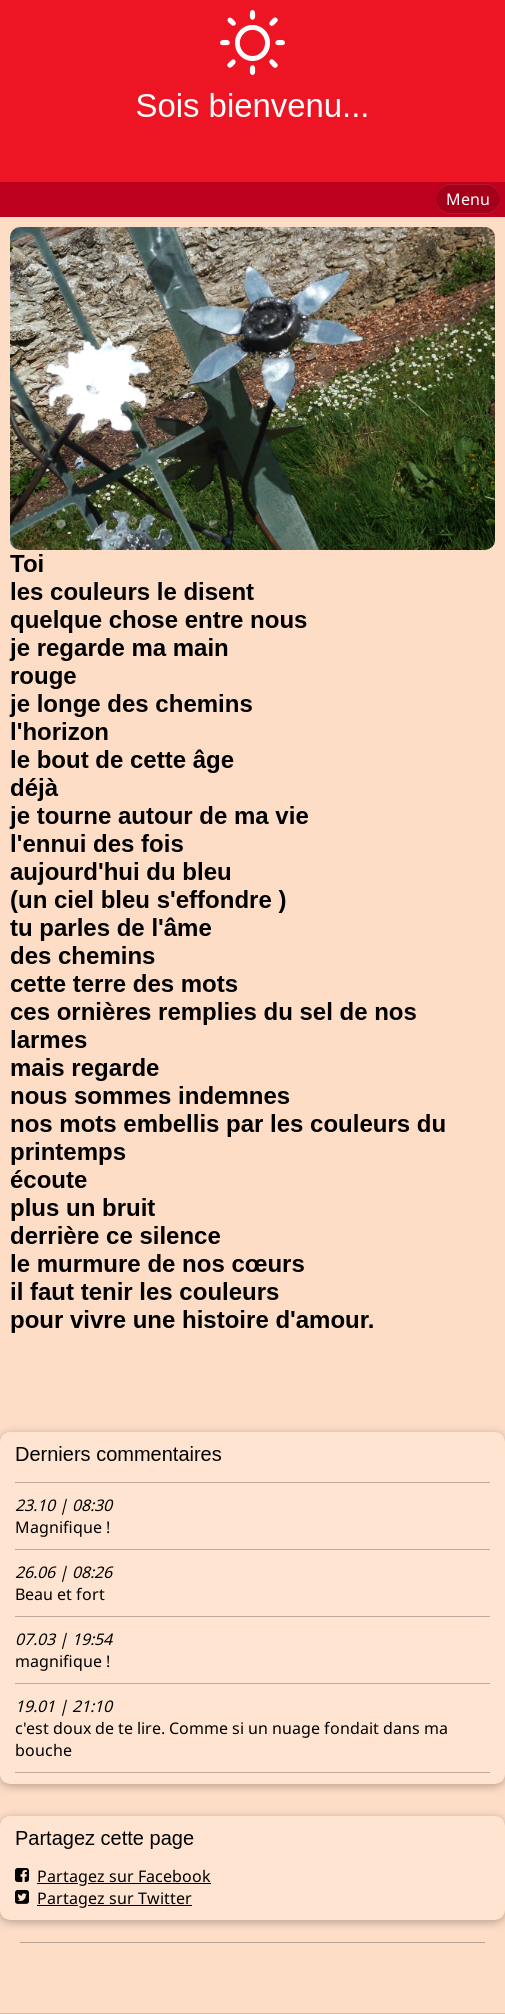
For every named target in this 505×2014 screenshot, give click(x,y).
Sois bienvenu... (252, 105)
